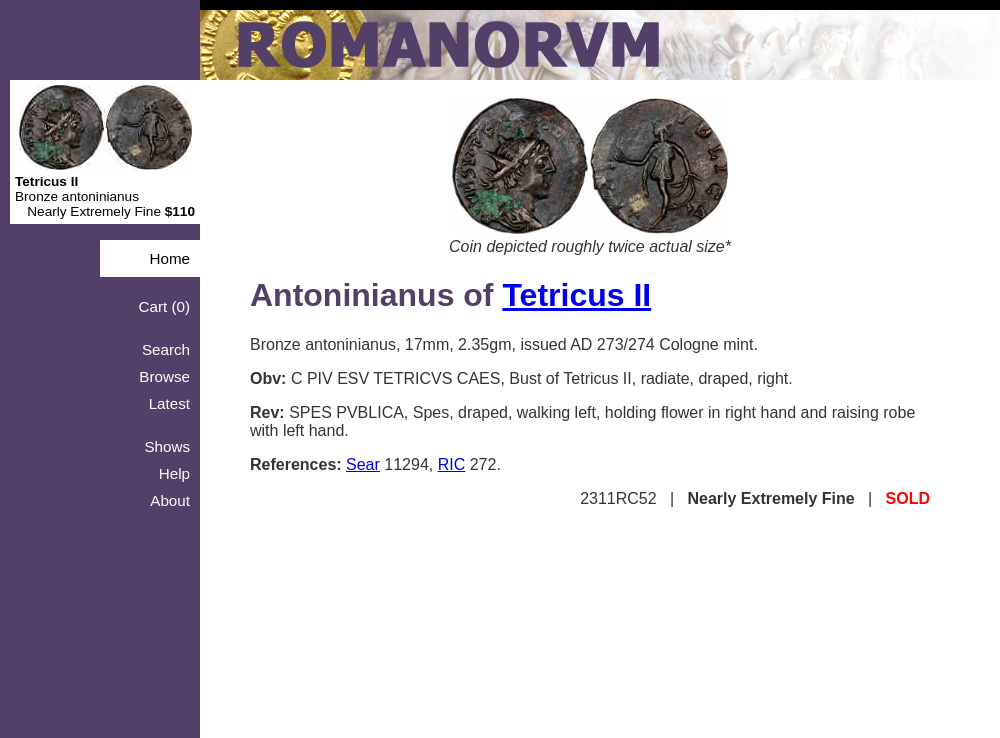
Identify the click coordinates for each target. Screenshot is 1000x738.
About (170, 500)
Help (174, 473)
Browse (164, 376)
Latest (169, 403)
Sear (363, 464)
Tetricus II (576, 295)
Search (166, 349)
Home (169, 258)
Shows (167, 446)
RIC (452, 464)
